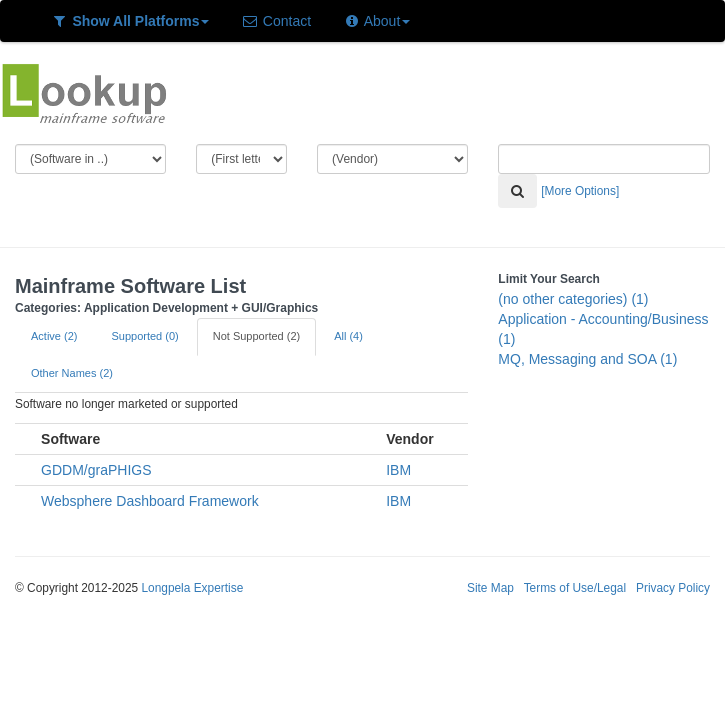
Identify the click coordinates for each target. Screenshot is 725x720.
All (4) (348, 336)
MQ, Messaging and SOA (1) (587, 359)
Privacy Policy (673, 588)
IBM (398, 470)
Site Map (490, 588)
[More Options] (580, 191)
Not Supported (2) (256, 336)
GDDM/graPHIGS (96, 470)
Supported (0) (144, 336)
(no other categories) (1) (573, 299)
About (376, 21)
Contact (276, 21)
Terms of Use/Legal (575, 588)
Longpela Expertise (192, 588)
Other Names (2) (72, 373)
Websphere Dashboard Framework (150, 501)
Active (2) (54, 336)
